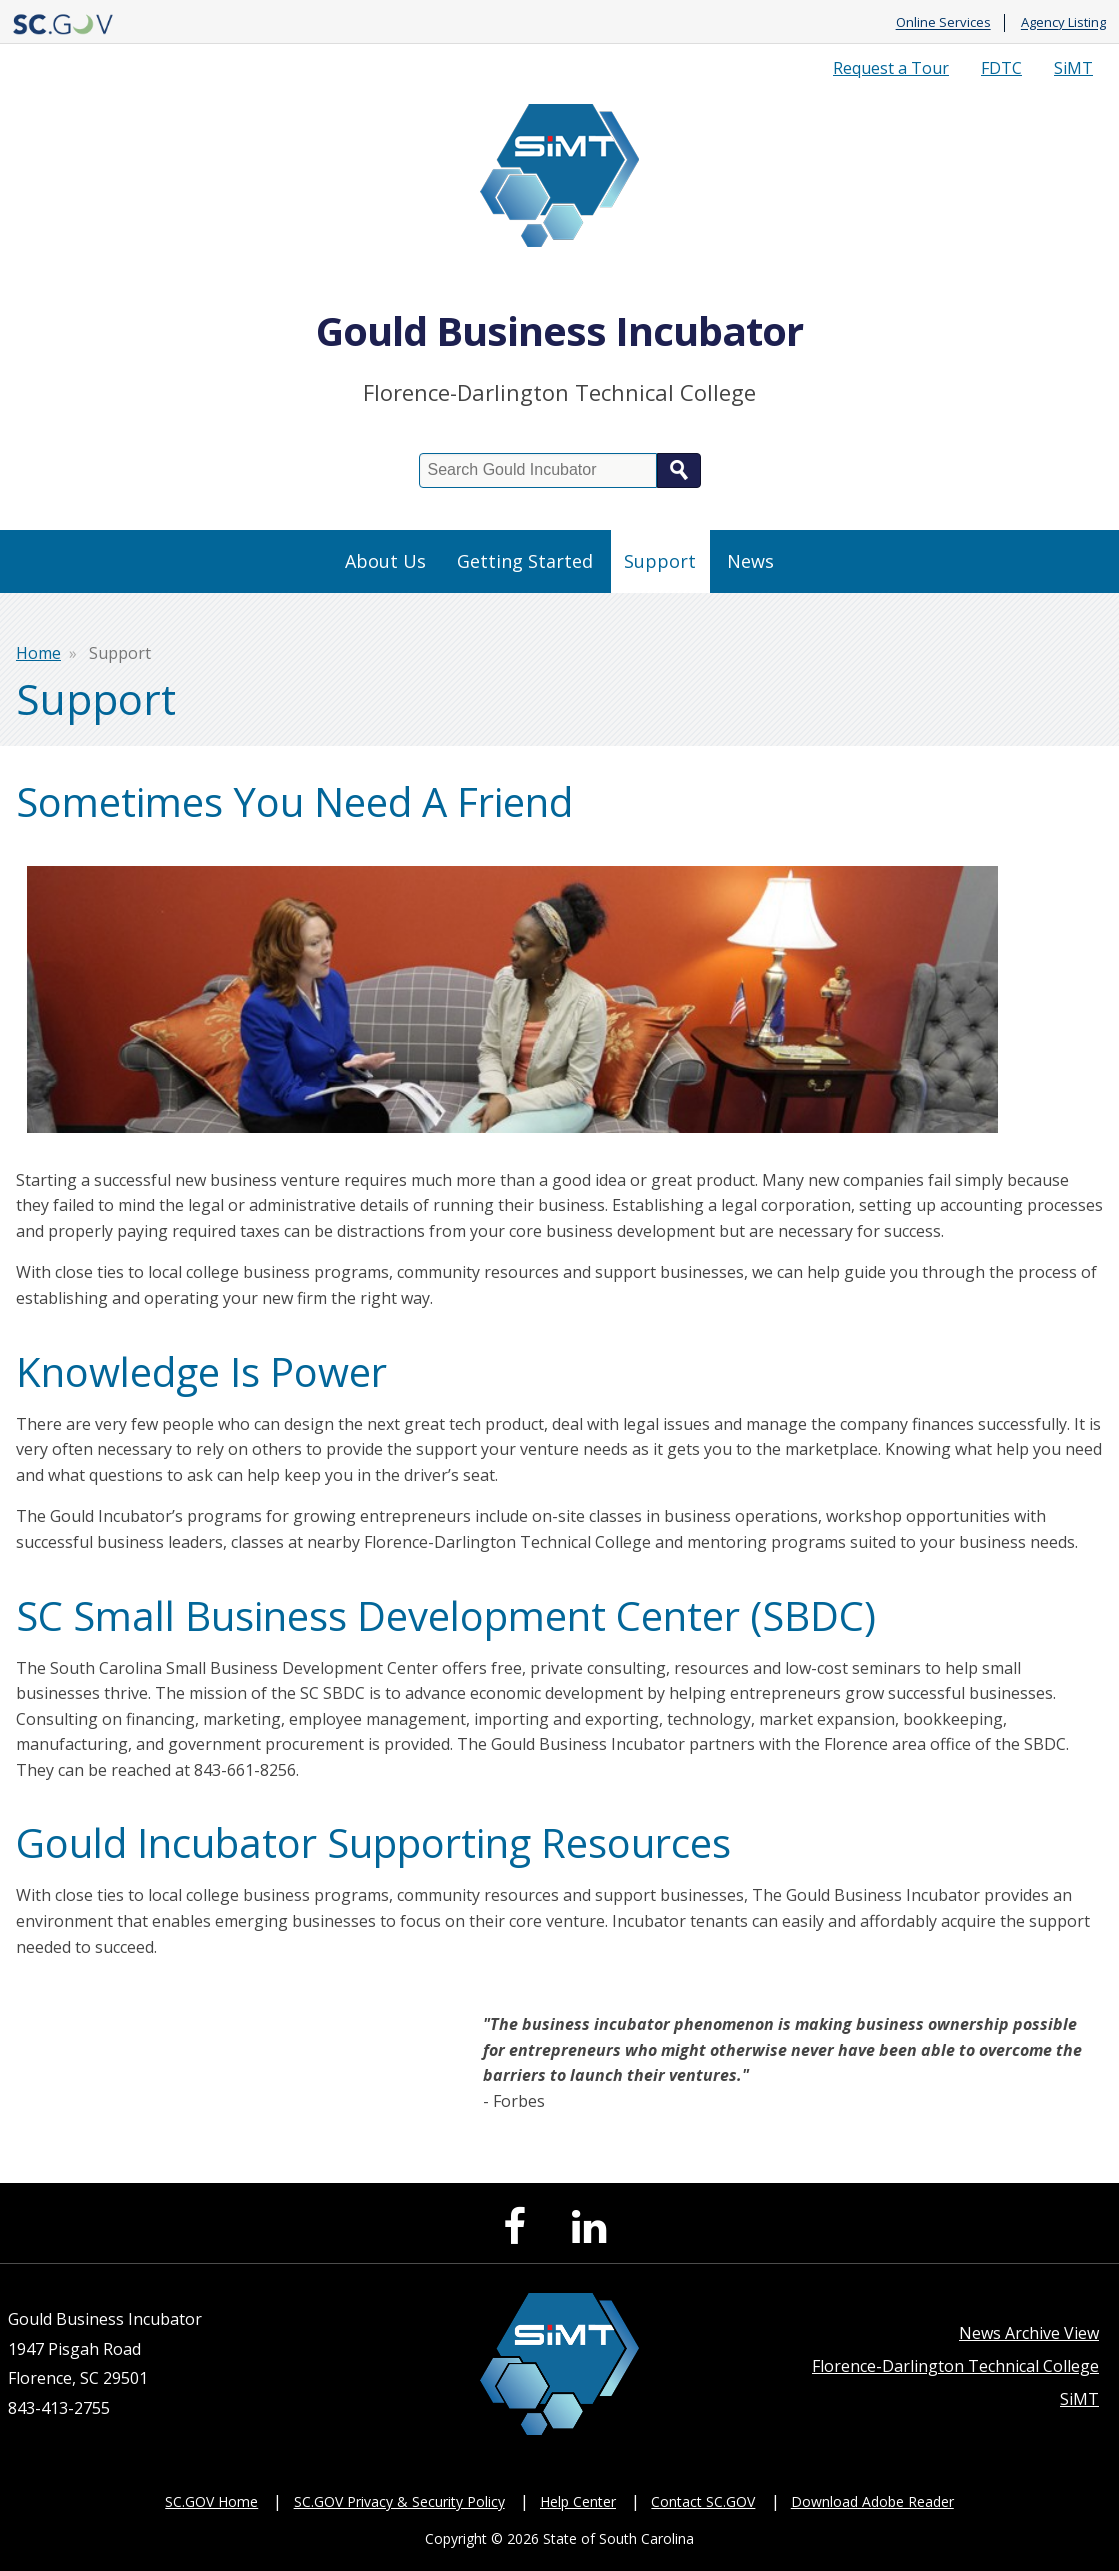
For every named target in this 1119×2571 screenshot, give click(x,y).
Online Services (943, 23)
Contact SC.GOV (703, 2501)
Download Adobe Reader (872, 2501)
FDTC (1001, 68)
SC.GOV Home (211, 2501)
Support (660, 561)
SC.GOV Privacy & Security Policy (399, 2501)
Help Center (578, 2501)
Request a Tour (891, 68)
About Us (385, 561)
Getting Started (525, 561)
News (750, 561)
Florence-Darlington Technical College (955, 2366)
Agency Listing (1063, 23)
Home (38, 653)
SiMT (1073, 68)
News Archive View (1029, 2333)
